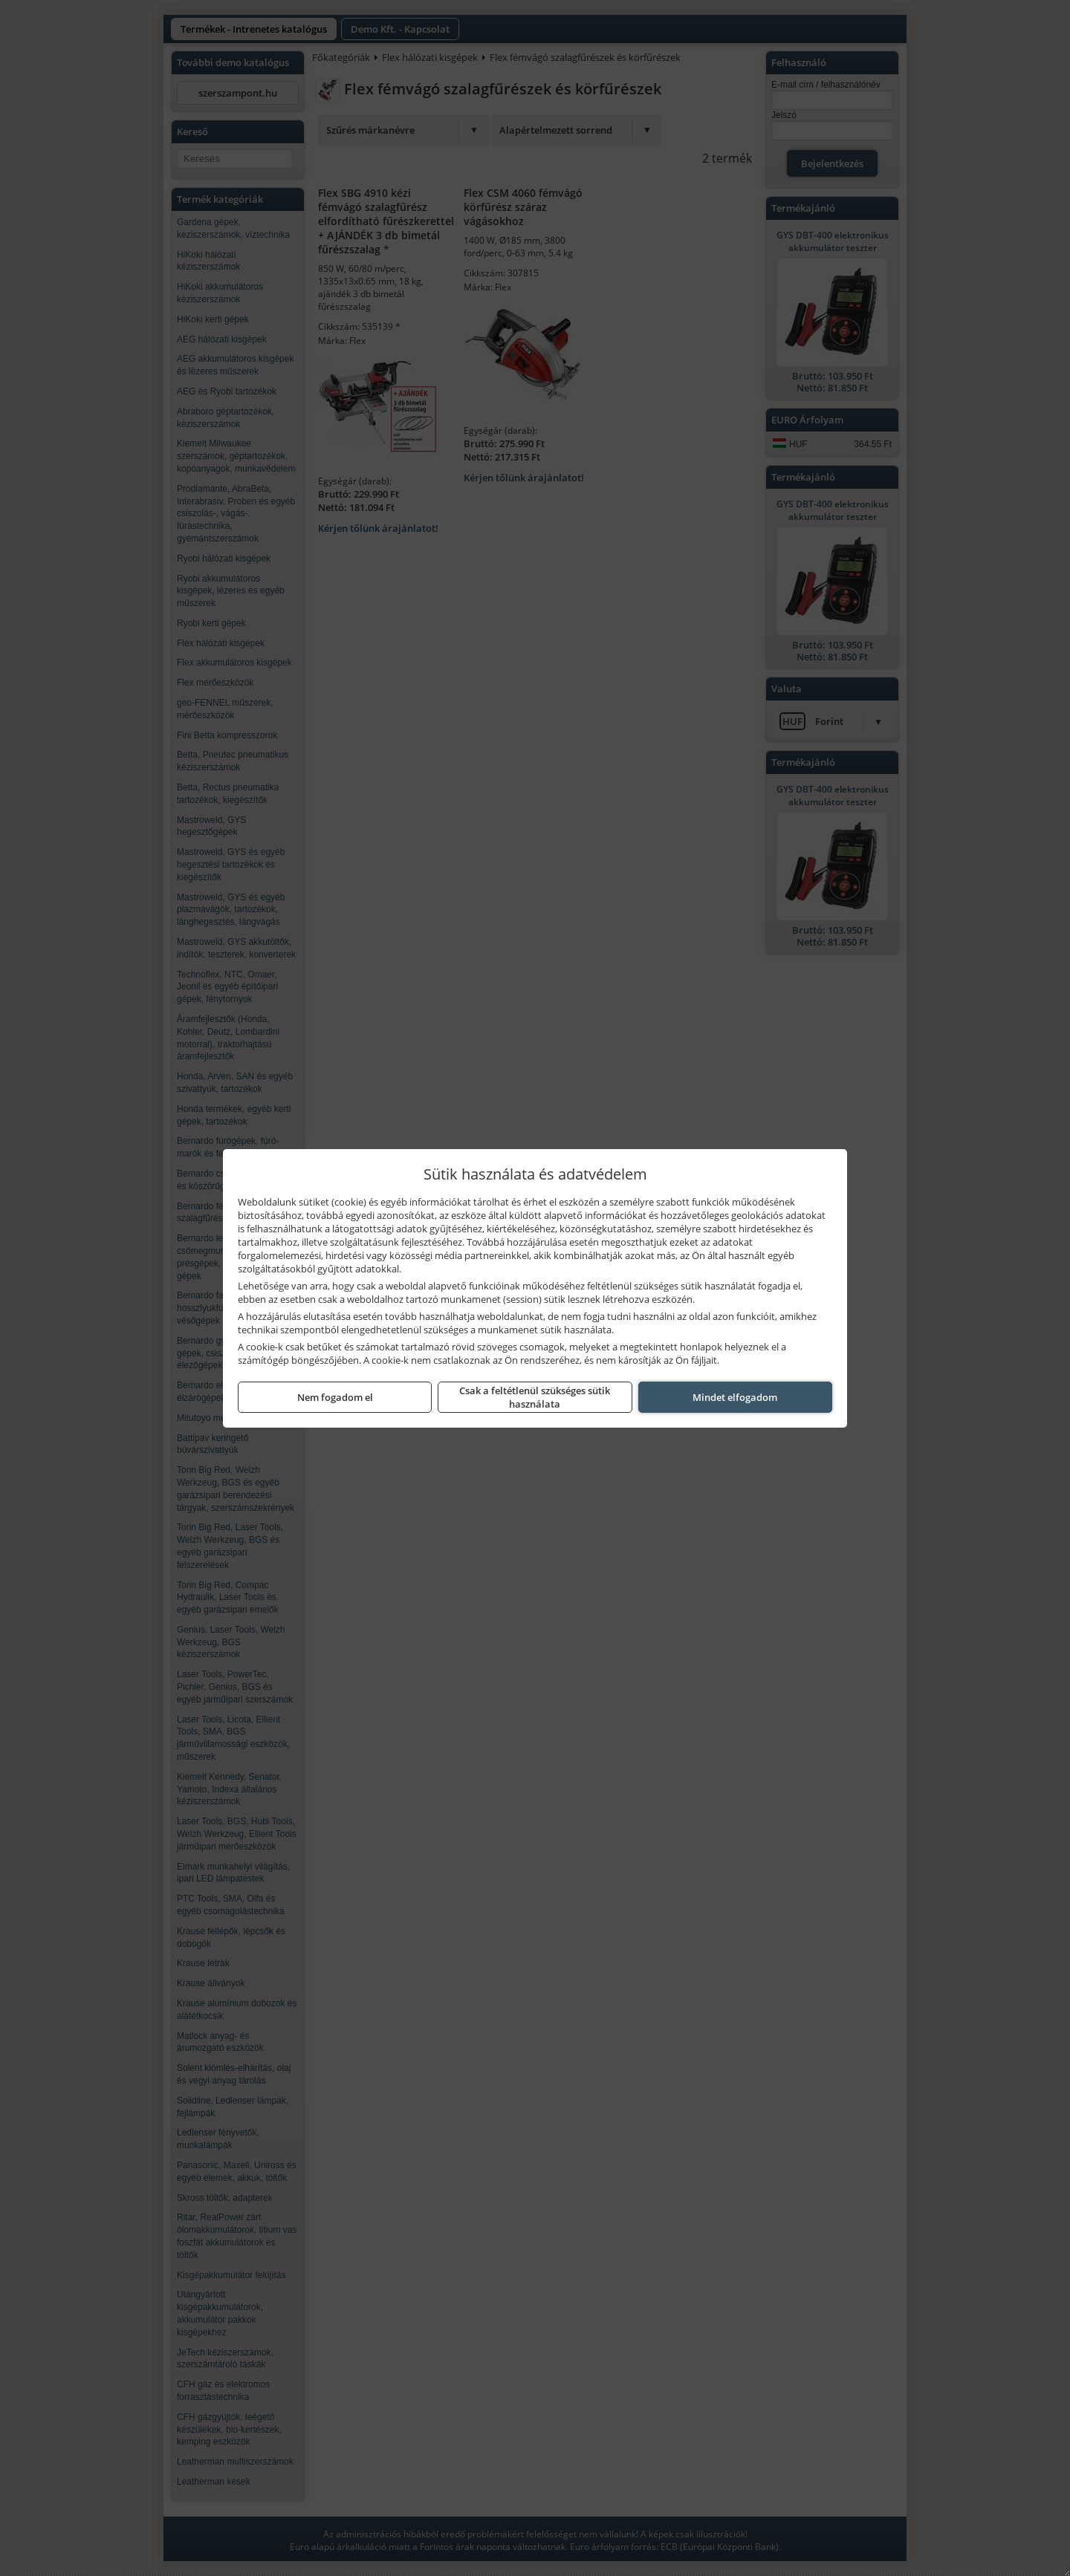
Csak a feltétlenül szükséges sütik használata (534, 1397)
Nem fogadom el (335, 1397)
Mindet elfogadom (735, 1397)
